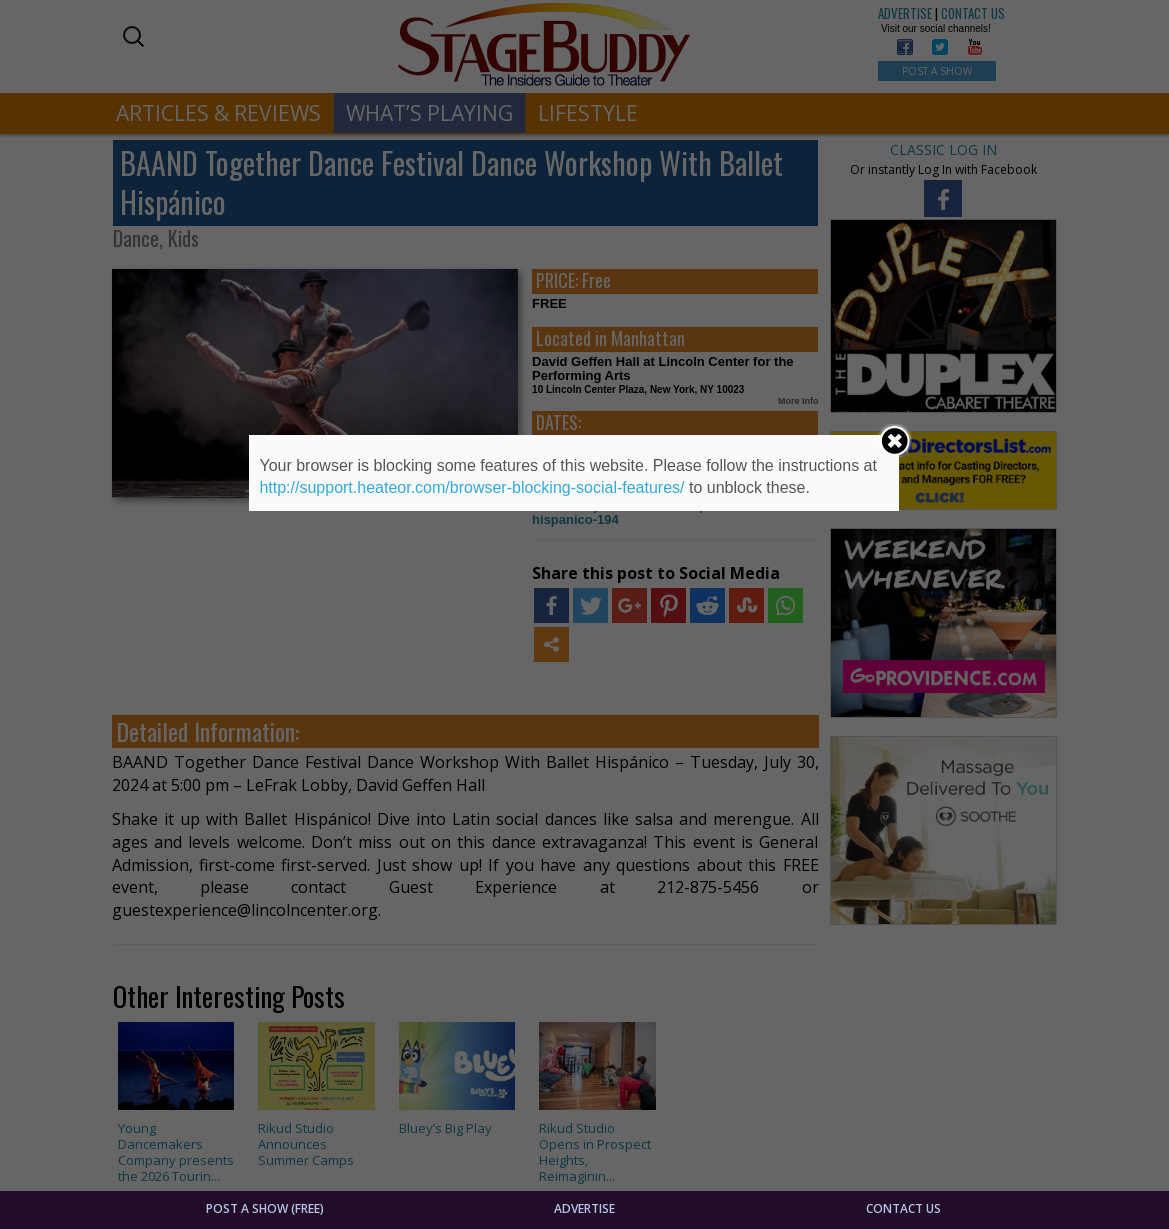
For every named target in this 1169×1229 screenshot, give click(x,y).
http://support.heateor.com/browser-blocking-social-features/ (471, 487)
